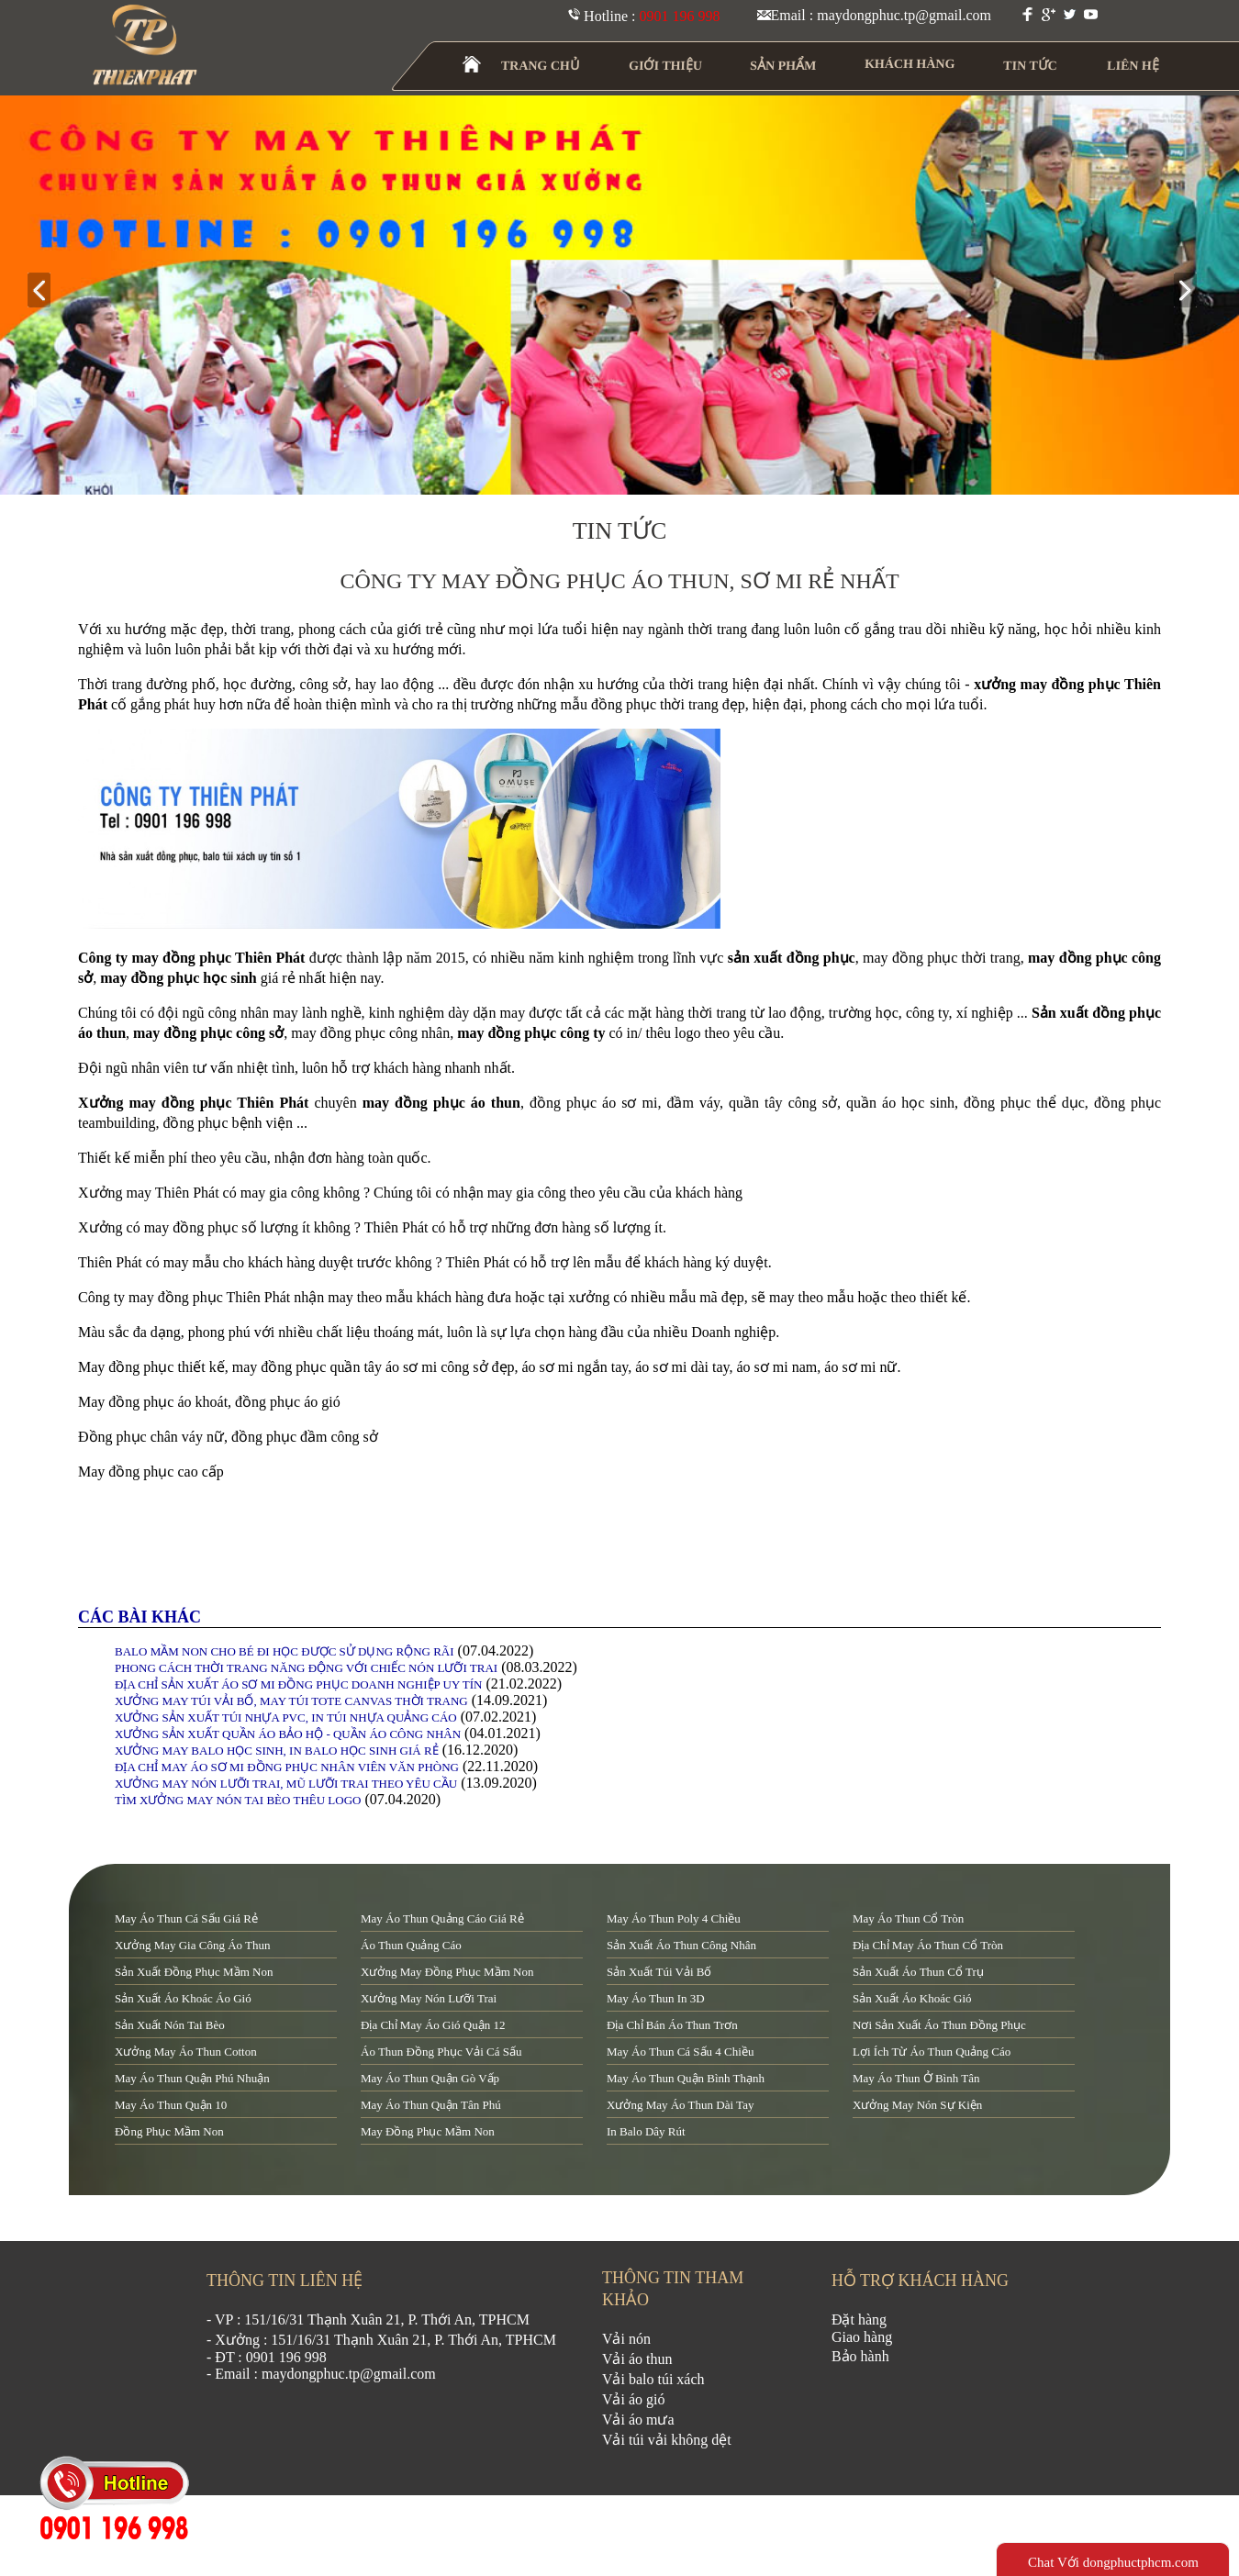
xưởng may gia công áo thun (193, 1945)
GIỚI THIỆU (666, 65)
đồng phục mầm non (169, 2131)
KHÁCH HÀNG (910, 64)
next (1192, 291)
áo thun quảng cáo (411, 1945)
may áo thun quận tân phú (431, 2105)
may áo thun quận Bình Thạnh (686, 2078)
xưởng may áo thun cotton (186, 2051)
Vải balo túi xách (653, 2379)
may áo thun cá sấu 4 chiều (680, 2051)
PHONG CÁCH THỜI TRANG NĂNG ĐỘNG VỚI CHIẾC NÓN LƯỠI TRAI (306, 1668)
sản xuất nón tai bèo (170, 2025)
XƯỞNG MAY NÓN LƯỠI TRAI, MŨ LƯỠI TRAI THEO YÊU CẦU (286, 1783)
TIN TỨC (1031, 65)
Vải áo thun (637, 2359)
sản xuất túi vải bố (659, 1972)
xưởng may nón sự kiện (917, 2105)
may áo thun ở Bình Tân (916, 2078)
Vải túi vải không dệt (666, 2440)
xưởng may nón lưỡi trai (429, 1998)
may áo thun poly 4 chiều (674, 1918)
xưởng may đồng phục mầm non (447, 1972)
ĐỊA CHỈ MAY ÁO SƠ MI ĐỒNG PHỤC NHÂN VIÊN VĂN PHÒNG (287, 1767)
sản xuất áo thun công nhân (681, 1945)
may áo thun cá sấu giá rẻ (186, 1918)
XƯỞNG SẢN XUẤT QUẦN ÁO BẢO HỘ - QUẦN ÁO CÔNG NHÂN (288, 1734)
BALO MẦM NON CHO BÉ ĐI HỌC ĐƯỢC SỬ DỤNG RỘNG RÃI (284, 1651)
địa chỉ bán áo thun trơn (672, 2025)
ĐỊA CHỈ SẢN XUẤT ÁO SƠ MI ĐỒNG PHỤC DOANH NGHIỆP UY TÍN (298, 1684)
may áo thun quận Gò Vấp (430, 2078)
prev (46, 291)
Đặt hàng (859, 2319)
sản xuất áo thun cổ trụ (918, 1972)
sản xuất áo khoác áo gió (183, 1998)
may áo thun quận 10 (171, 2105)
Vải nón (626, 2339)
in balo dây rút (646, 2131)
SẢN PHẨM (783, 65)
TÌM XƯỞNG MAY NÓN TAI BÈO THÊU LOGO (238, 1800)
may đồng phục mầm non (428, 2131)
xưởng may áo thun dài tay (680, 2105)
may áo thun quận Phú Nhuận (192, 2078)
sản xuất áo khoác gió (912, 1998)
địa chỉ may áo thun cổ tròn (928, 1945)
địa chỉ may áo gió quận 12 (433, 2025)
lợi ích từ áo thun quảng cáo (931, 2051)
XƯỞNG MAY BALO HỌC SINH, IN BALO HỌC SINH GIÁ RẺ (277, 1750)
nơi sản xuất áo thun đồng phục (939, 2025)
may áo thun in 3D (656, 1998)
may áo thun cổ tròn (908, 1918)
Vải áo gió (633, 2399)
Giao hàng (862, 2337)
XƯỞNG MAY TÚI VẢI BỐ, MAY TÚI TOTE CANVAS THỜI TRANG (291, 1701)
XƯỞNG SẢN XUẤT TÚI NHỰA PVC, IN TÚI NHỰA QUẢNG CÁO (286, 1717)
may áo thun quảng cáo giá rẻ (442, 1918)
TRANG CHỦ (540, 65)
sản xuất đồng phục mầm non (194, 1972)
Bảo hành (860, 2356)
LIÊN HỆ (1133, 65)
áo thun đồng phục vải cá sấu (441, 2051)
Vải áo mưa (638, 2419)
